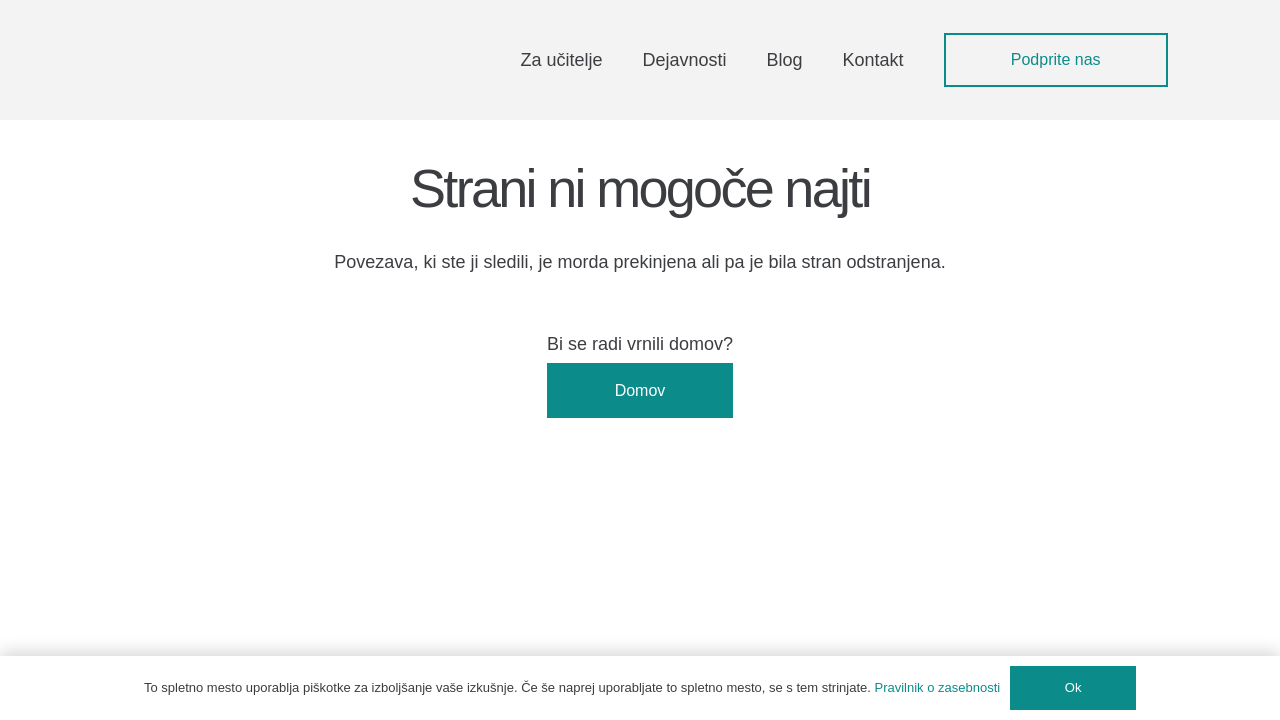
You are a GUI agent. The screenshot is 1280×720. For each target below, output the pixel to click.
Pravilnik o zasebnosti (938, 687)
